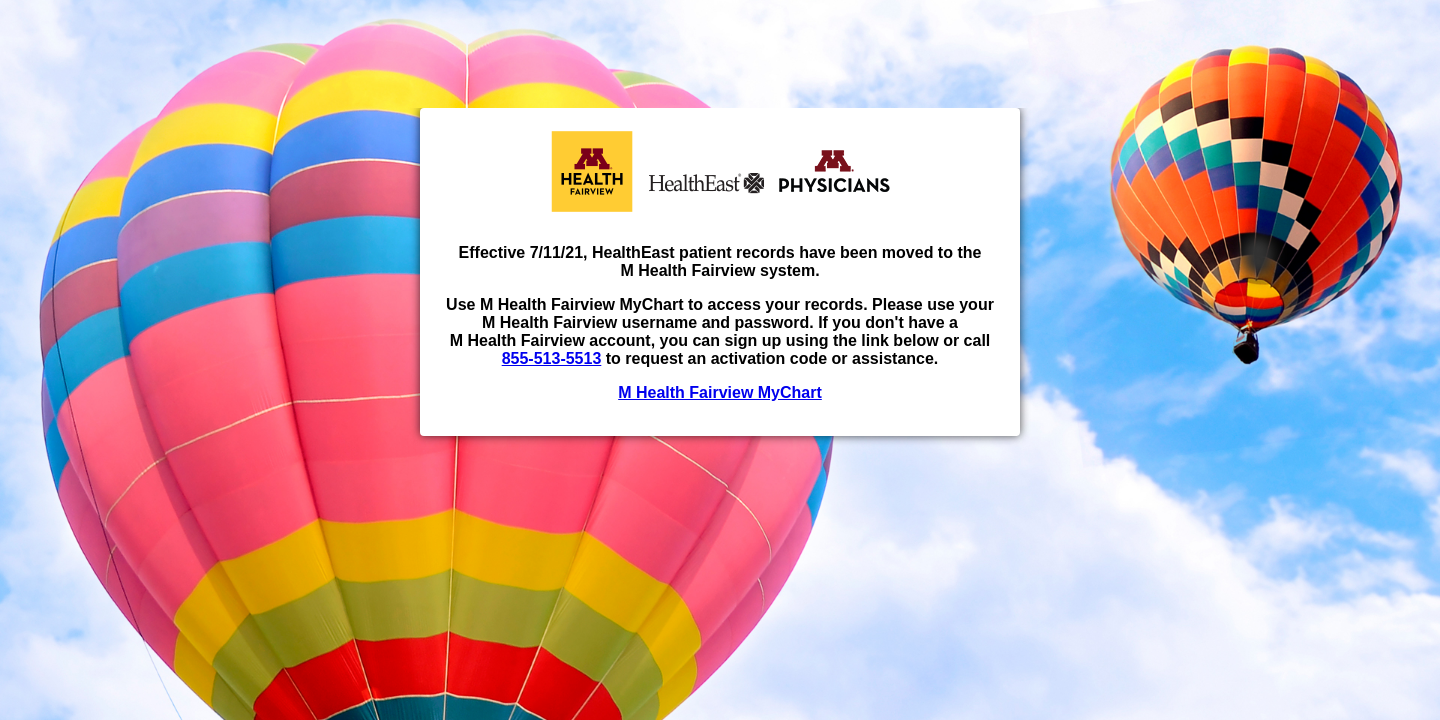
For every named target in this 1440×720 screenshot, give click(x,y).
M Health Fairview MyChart (720, 392)
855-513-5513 (552, 358)
